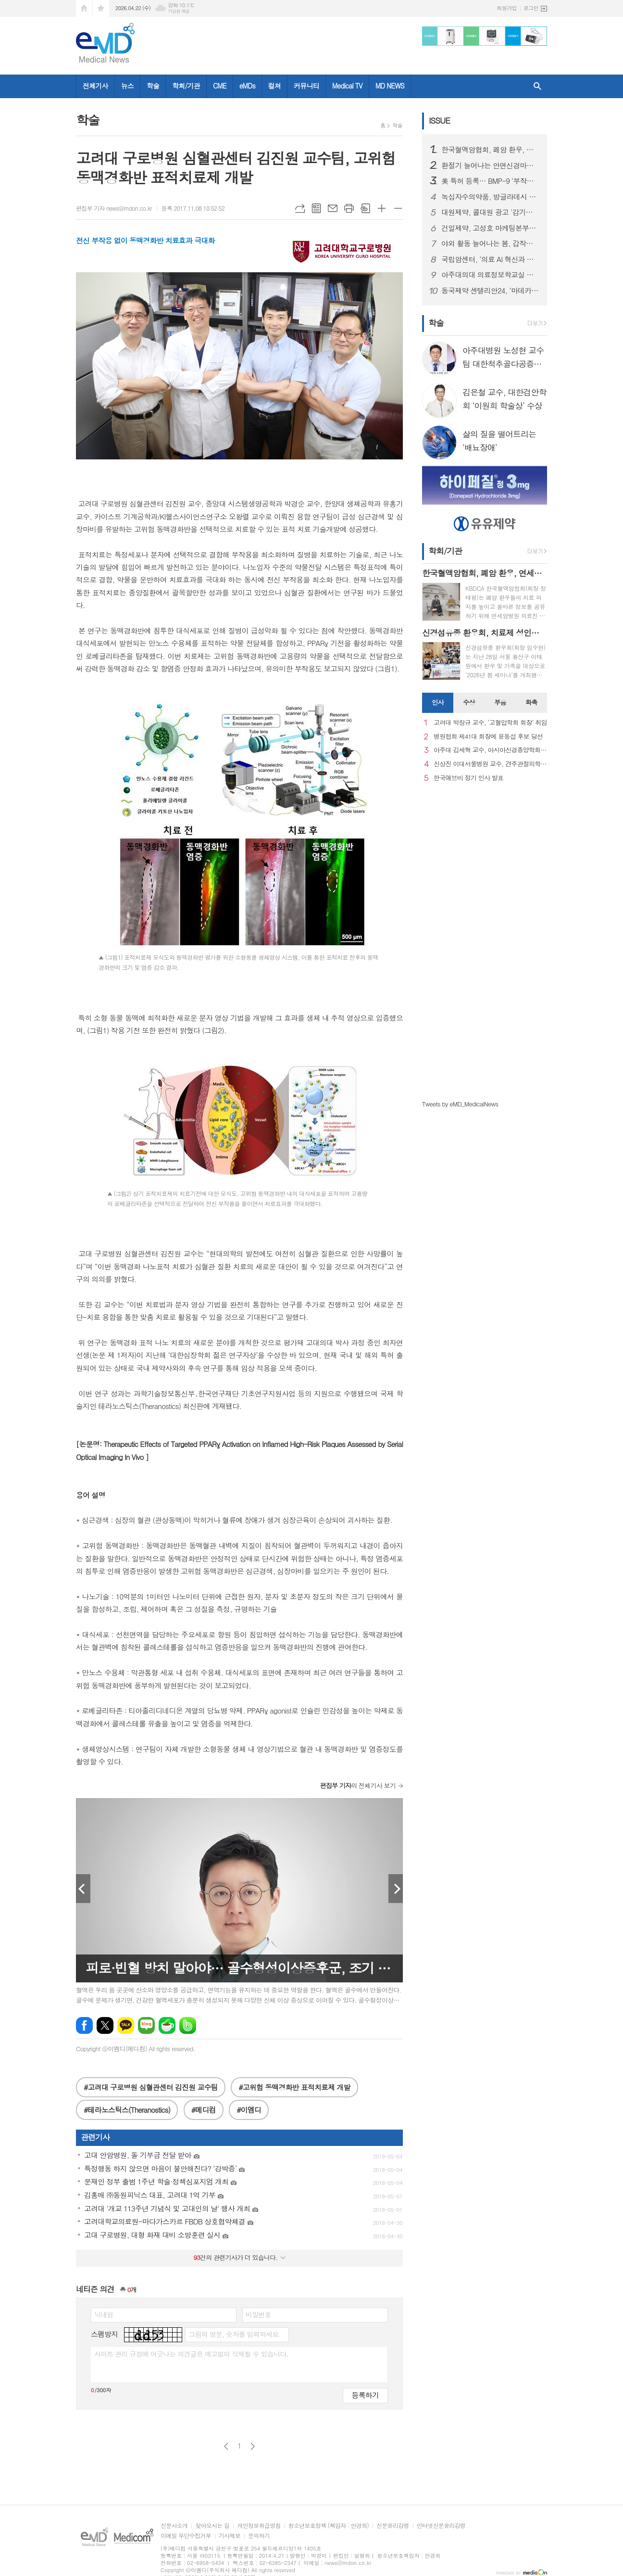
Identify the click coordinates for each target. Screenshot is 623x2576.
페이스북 (84, 2025)
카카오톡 (125, 2025)
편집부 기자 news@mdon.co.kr (114, 208)
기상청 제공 (178, 11)
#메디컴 (203, 2110)
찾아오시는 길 (212, 2525)
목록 (316, 208)
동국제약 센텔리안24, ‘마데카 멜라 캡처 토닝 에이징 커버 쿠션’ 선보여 (490, 290)
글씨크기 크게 (381, 208)
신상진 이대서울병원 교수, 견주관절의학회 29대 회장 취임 (490, 764)
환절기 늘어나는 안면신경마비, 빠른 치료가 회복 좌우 (490, 165)
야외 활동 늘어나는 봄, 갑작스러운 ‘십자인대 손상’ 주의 (490, 243)
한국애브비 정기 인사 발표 (468, 778)
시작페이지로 (84, 8)
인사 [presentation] (437, 702)
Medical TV (347, 85)
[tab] (437, 703)
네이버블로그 (146, 2025)
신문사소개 (174, 2525)
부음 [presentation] (500, 702)
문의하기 (259, 2535)
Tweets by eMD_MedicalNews (460, 1103)
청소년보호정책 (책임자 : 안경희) (328, 2525)
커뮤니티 (306, 85)
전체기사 (95, 85)
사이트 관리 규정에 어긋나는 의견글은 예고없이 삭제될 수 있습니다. (191, 2353)
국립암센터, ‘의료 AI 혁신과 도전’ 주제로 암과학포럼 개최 (490, 259)
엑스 (105, 2025)
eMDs (247, 85)
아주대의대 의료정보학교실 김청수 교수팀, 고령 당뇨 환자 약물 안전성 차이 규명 (490, 274)
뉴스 (127, 85)
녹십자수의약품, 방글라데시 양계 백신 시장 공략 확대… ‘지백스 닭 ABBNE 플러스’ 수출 (490, 197)
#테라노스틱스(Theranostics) (127, 2110)
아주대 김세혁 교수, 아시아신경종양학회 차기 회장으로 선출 (490, 750)
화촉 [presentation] (531, 702)
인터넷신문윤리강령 (441, 2525)
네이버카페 (167, 2025)
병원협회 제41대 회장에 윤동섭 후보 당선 (488, 737)
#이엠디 (249, 2110)
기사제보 (229, 2535)
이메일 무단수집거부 (186, 2535)
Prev (83, 1888)
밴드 (187, 2025)
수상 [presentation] (468, 702)
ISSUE (439, 120)
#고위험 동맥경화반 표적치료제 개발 (294, 2087)
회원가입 (507, 8)
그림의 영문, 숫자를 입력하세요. (234, 2334)
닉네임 (103, 2314)
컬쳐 (274, 85)
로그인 (530, 8)
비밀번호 (258, 2314)
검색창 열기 (537, 86)
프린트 (349, 208)
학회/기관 (186, 85)
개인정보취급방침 (258, 2525)
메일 (332, 208)
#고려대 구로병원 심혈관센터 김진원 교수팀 (151, 2087)
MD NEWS (389, 85)
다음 (252, 2446)
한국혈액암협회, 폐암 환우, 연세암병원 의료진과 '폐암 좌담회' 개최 (490, 149)
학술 (153, 85)
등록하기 (365, 2395)
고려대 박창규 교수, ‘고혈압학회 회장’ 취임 (490, 723)
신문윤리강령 (392, 2525)
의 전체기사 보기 (358, 1785)
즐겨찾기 (101, 8)
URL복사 (300, 208)
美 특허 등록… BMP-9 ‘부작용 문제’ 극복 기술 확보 (490, 181)
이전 (226, 2446)
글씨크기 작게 (398, 208)
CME (219, 85)
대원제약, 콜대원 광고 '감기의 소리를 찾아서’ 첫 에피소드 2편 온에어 (490, 212)
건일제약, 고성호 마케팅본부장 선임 (490, 228)
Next (395, 1888)
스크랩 (365, 208)
